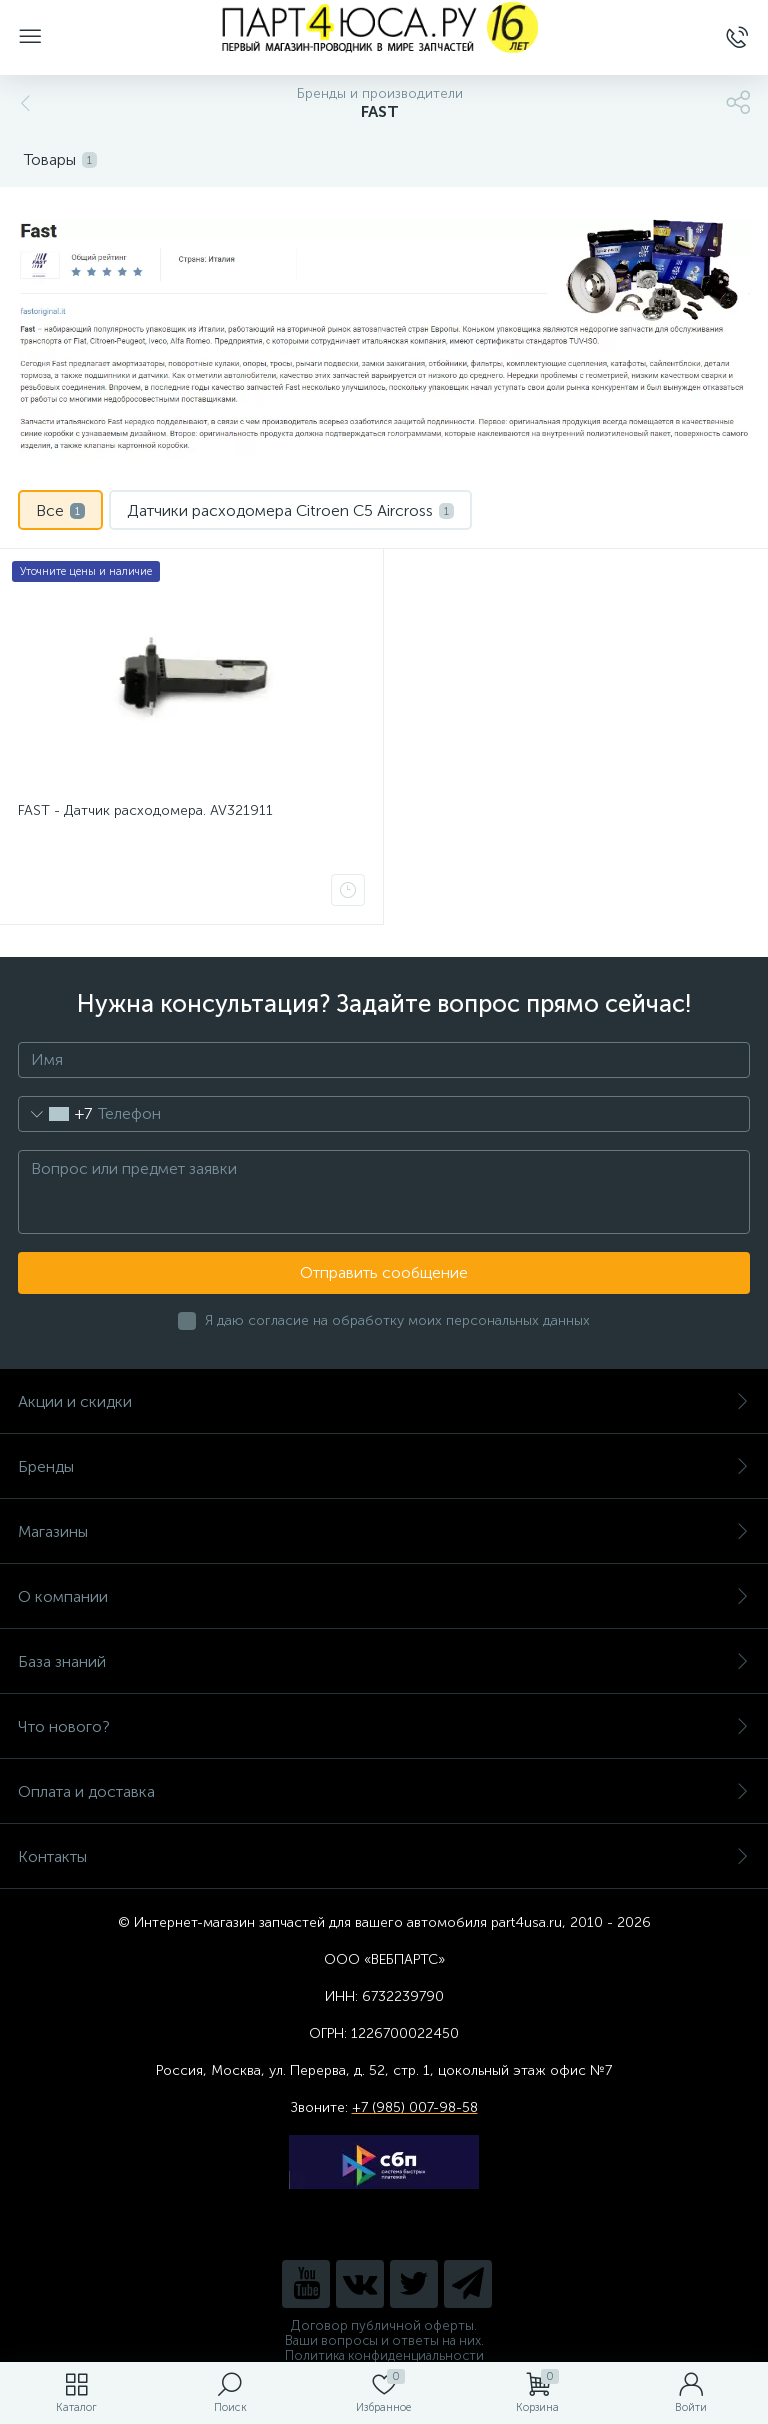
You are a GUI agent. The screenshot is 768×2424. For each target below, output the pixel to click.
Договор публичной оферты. (384, 2325)
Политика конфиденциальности (384, 2355)
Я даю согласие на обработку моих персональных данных (397, 1320)
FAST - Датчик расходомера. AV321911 (145, 810)
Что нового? (384, 1726)
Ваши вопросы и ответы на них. (384, 2340)
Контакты (384, 1856)
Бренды (384, 1466)
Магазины (384, 1531)
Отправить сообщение (384, 1272)
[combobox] (55, 1114)
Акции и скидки (384, 1401)
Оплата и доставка (384, 1791)
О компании (384, 1596)
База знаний (384, 1661)
